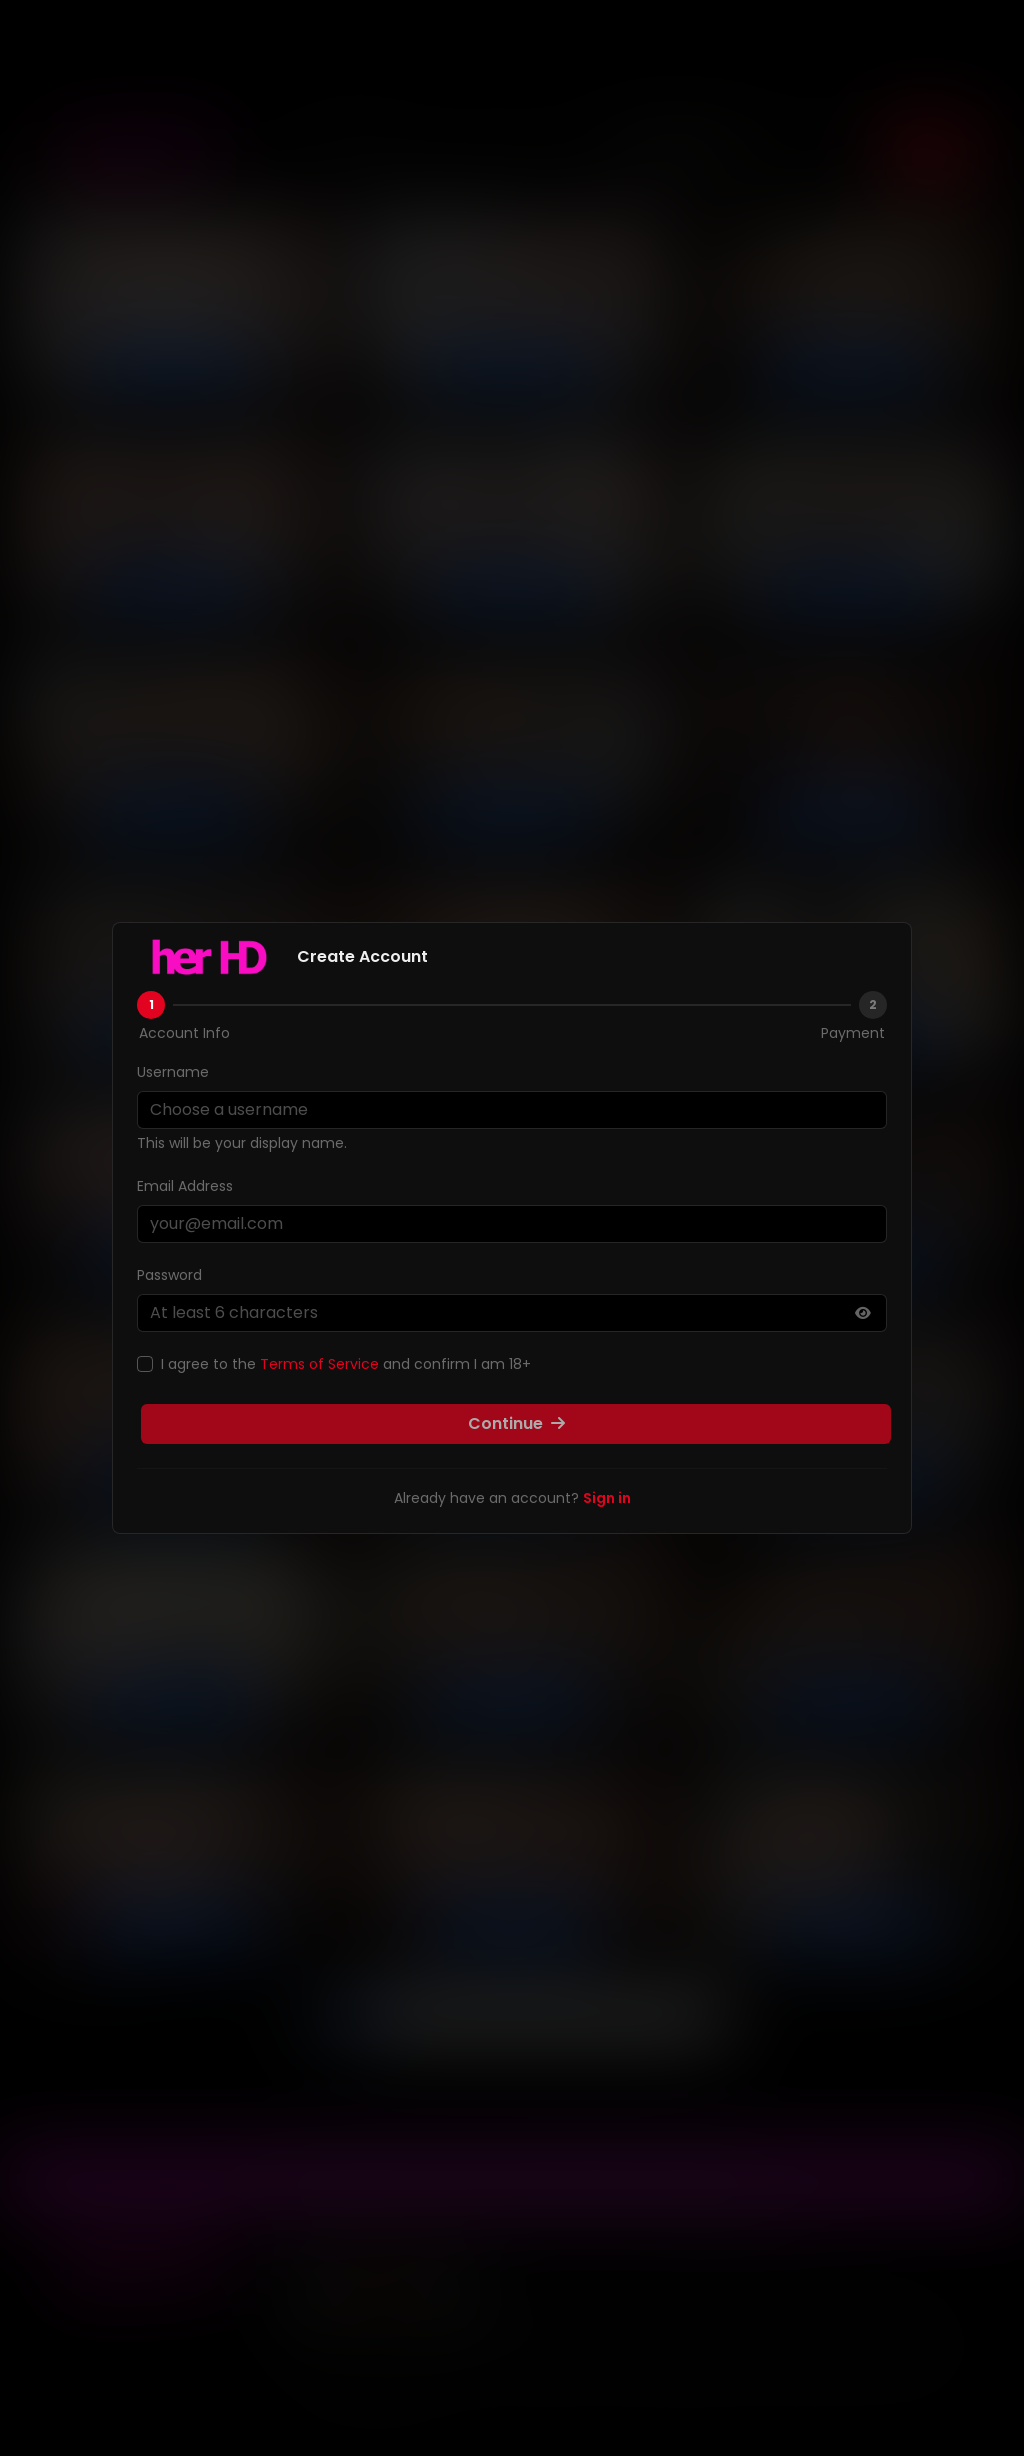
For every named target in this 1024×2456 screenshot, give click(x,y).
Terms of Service (319, 1364)
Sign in (607, 1498)
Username (173, 1072)
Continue (516, 1423)
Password (169, 1275)
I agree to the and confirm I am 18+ (346, 1364)
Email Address (185, 1186)
